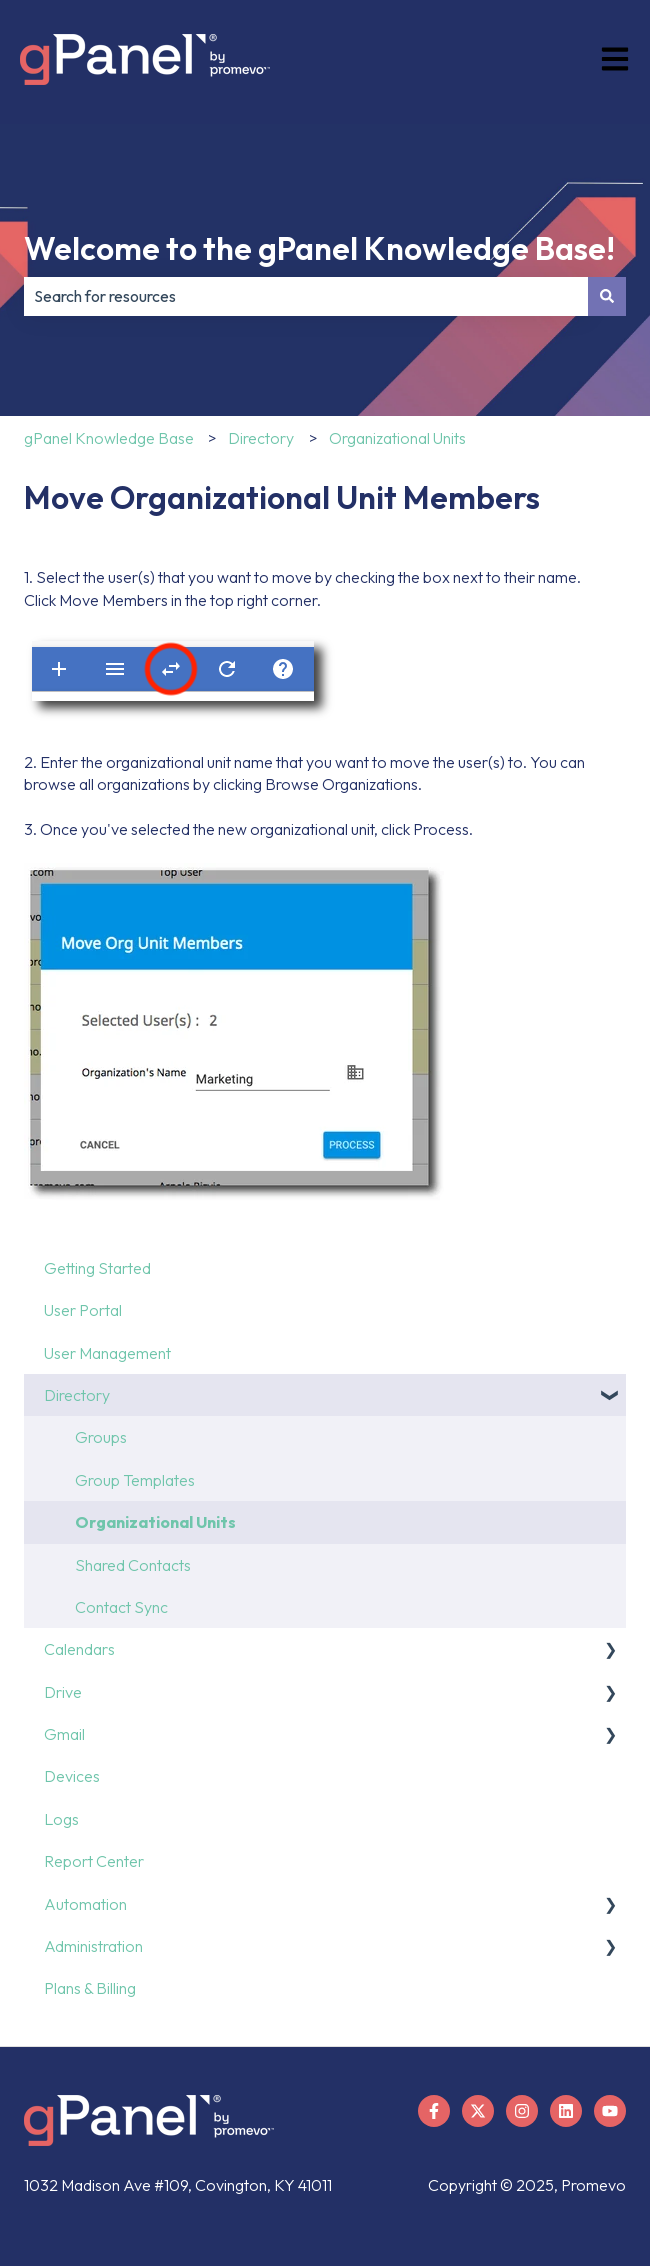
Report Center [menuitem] (94, 1861)
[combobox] (306, 296)
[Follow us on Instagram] (522, 2111)
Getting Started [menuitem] (97, 1268)
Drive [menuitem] (63, 1692)
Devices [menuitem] (72, 1776)
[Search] (607, 296)
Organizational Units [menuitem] (155, 1522)
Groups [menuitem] (101, 1437)
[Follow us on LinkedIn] (566, 2111)
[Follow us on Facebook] (434, 2111)
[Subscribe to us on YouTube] (610, 2111)
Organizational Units (397, 438)
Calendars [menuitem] (79, 1649)
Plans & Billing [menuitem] (90, 1988)
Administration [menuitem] (93, 1946)
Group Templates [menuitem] (135, 1480)
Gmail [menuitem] (64, 1734)
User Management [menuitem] (107, 1353)
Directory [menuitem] (77, 1395)
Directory (261, 438)
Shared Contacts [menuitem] (133, 1565)
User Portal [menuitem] (83, 1310)
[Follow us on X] (478, 2111)
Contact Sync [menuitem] (121, 1607)
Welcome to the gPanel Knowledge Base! (319, 248)
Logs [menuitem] (61, 1819)
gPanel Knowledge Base (109, 438)
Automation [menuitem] (85, 1904)
